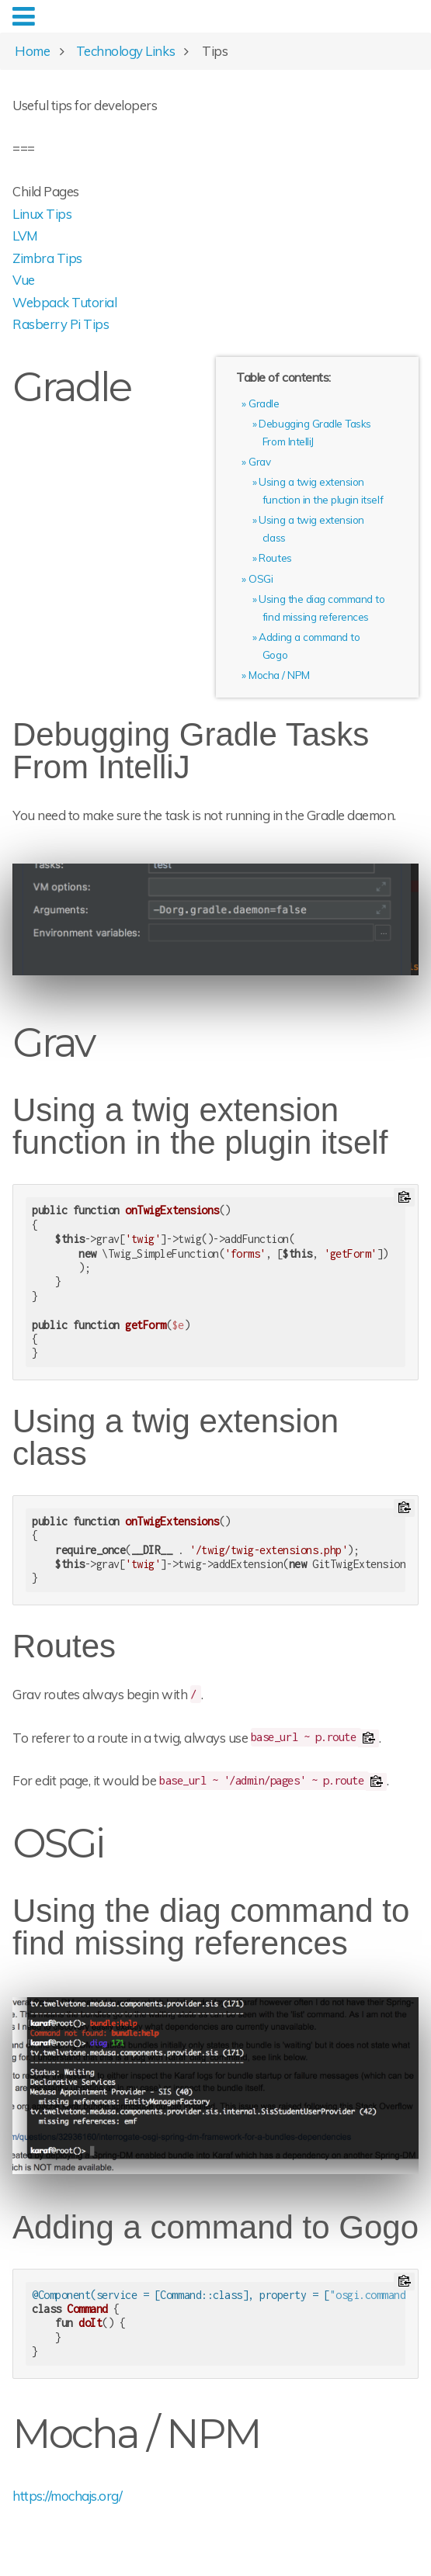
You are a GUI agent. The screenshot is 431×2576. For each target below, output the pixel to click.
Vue (23, 280)
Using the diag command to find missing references (210, 1927)
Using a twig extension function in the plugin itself (200, 1126)
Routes (275, 557)
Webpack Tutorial (64, 302)
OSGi (261, 578)
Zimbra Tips (47, 258)
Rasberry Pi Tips (60, 324)
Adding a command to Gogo (215, 2227)
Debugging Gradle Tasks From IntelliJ (190, 751)
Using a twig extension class (175, 1437)
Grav (259, 461)
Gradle (264, 403)
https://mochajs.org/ (67, 2496)
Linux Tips (41, 214)
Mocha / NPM (279, 674)
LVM (25, 235)
